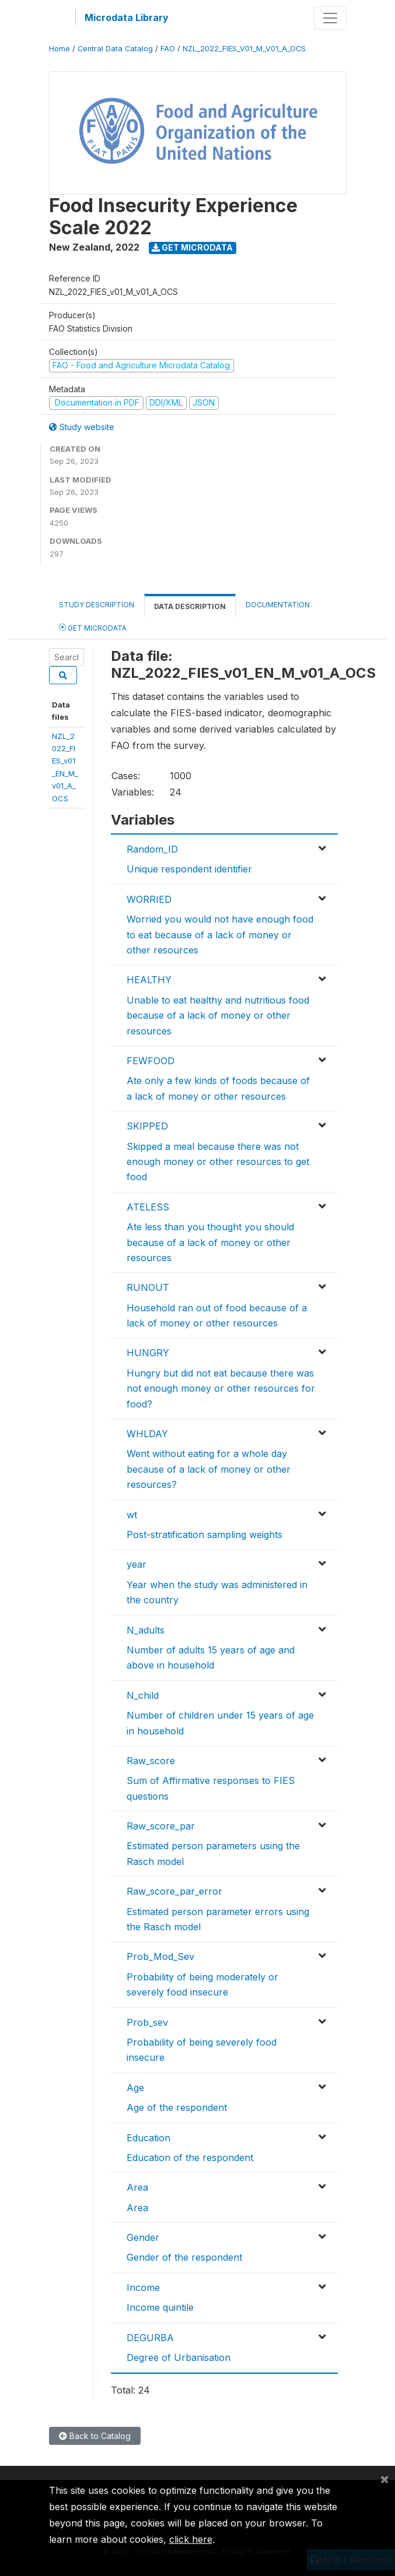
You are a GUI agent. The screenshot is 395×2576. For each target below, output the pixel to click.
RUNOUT (148, 1287)
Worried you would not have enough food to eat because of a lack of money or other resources (220, 934)
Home (59, 48)
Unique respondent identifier (189, 869)
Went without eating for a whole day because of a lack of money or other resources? (209, 1469)
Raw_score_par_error (174, 1891)
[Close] (384, 2479)
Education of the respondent (190, 2157)
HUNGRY (148, 1353)
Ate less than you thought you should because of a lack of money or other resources (210, 1242)
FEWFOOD (150, 1061)
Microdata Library (127, 17)
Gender (143, 2237)
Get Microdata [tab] (93, 627)
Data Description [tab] (190, 606)
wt (132, 1515)
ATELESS (148, 1207)
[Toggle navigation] (330, 18)
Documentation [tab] (278, 604)
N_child (143, 1695)
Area (137, 2187)
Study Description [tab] (96, 604)
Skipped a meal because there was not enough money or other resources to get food (218, 1162)
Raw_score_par (161, 1826)
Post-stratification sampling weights (204, 1534)
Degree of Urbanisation (178, 2357)
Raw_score (151, 1760)
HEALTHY (149, 980)
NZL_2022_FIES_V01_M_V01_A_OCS (244, 48)
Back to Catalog (95, 2436)
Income (143, 2287)
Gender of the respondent (184, 2257)
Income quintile (160, 2307)
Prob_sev (147, 2022)
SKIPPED (147, 1126)
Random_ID (152, 849)
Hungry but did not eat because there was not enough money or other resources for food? (221, 1388)
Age (135, 2087)
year (136, 1564)
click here (190, 2539)
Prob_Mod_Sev (160, 1956)
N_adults (146, 1630)
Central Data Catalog (115, 48)
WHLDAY (147, 1434)
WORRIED (149, 899)
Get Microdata (192, 247)
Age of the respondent (177, 2107)
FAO (167, 48)
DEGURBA (150, 2337)
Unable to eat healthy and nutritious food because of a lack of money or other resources (218, 1015)
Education (148, 2138)
